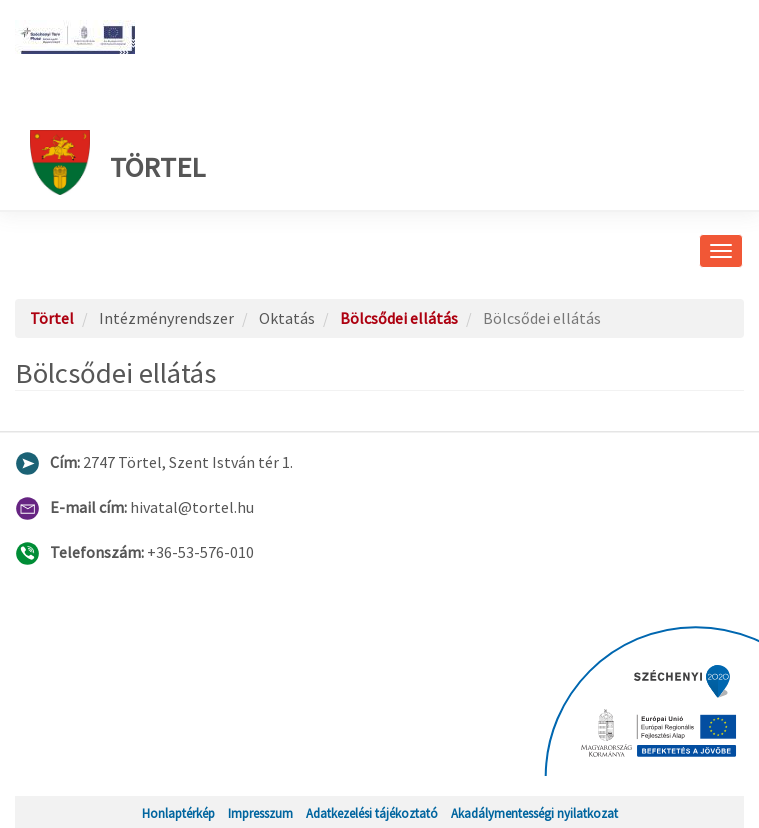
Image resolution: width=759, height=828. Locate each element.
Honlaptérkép (178, 813)
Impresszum (260, 813)
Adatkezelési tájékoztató (372, 813)
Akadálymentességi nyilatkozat (534, 813)
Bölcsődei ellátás (399, 318)
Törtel (117, 162)
